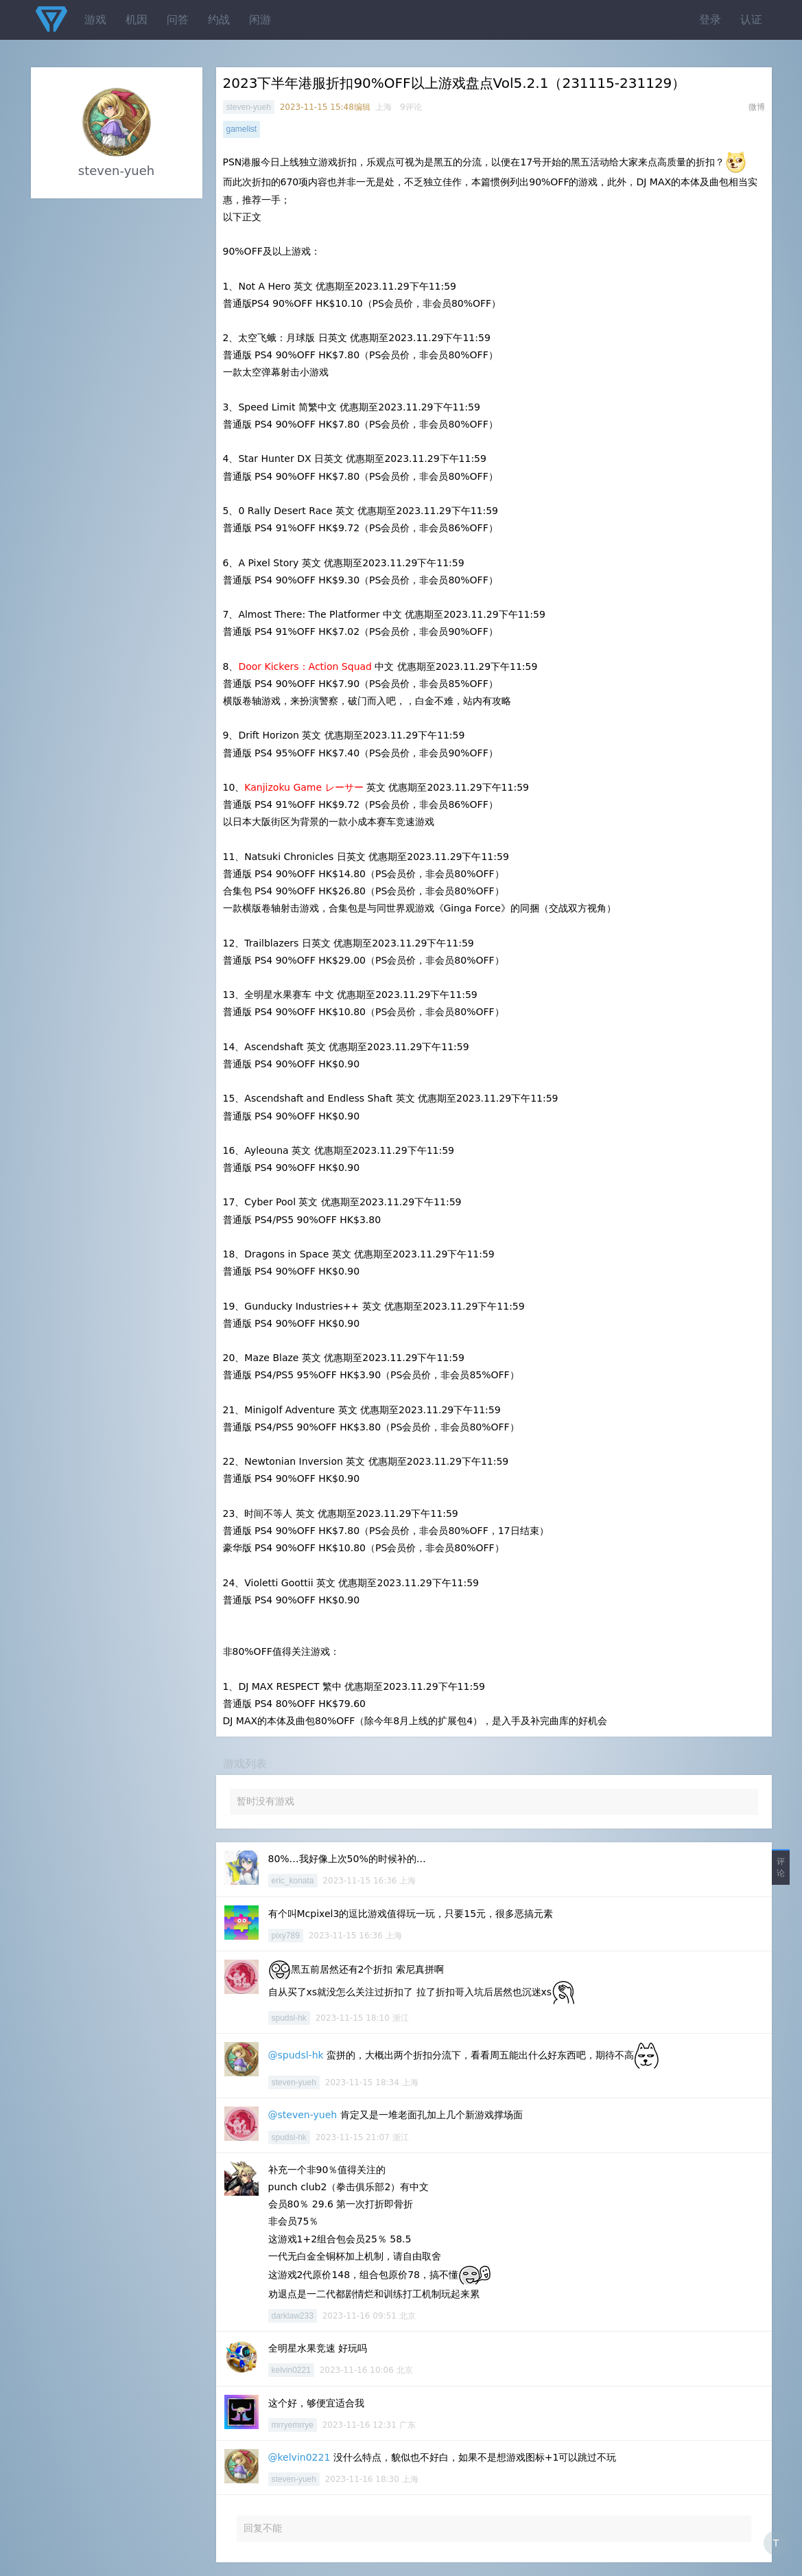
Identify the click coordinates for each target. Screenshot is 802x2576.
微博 (756, 107)
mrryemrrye (293, 2425)
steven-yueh (248, 107)
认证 (751, 19)
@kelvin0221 (299, 2457)
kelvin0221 (291, 2370)
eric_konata (293, 1880)
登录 (710, 19)
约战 (219, 19)
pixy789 (286, 1935)
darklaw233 (293, 2316)
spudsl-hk (289, 2018)
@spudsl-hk (296, 2055)
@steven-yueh (303, 2114)
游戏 (95, 19)
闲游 (260, 19)
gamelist (241, 129)
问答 (178, 19)
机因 (137, 19)
